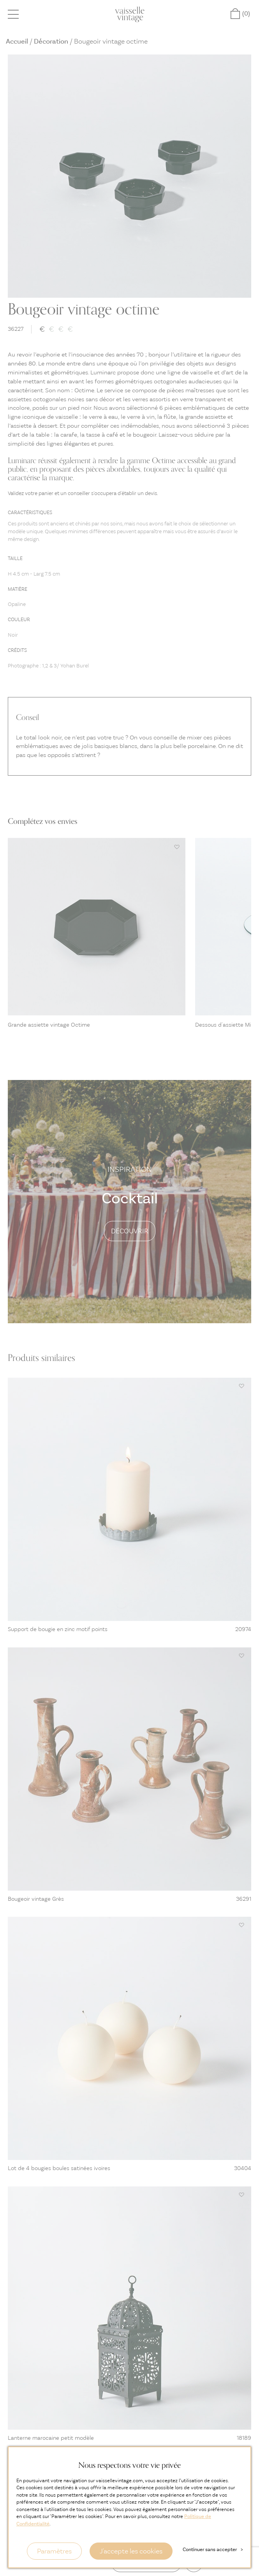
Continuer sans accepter (213, 2549)
